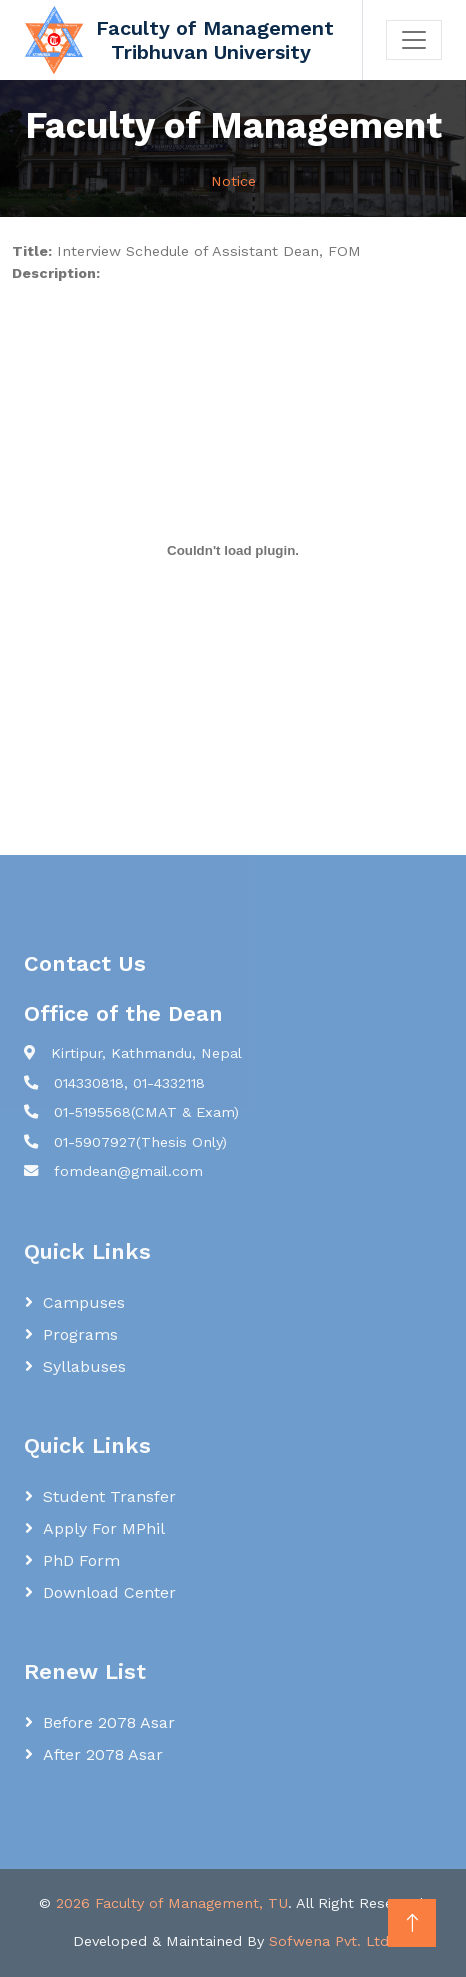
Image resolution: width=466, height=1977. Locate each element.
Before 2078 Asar (109, 1722)
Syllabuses (84, 1366)
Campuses (84, 1302)
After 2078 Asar (103, 1754)
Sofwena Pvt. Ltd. (331, 1941)
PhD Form (81, 1560)
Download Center (109, 1592)
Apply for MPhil (104, 1528)
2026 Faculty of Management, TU (172, 1903)
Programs (80, 1334)
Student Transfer (109, 1496)
